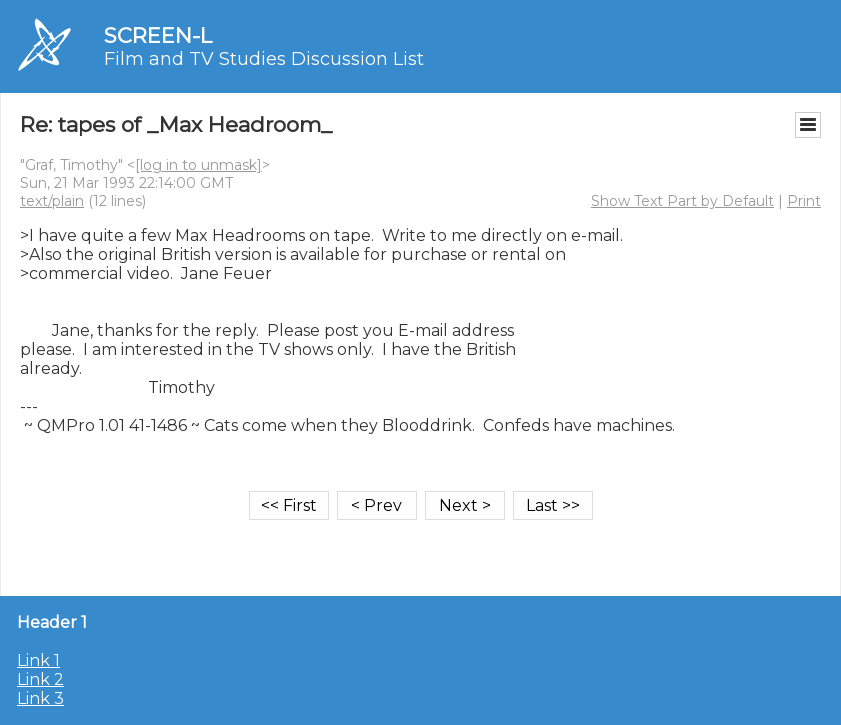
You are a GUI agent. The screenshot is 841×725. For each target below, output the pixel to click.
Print (804, 201)
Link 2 (40, 679)
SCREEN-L (158, 35)
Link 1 (38, 660)
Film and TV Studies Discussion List (264, 59)
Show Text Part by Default (682, 201)
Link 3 (40, 698)
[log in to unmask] (198, 165)
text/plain (52, 201)
